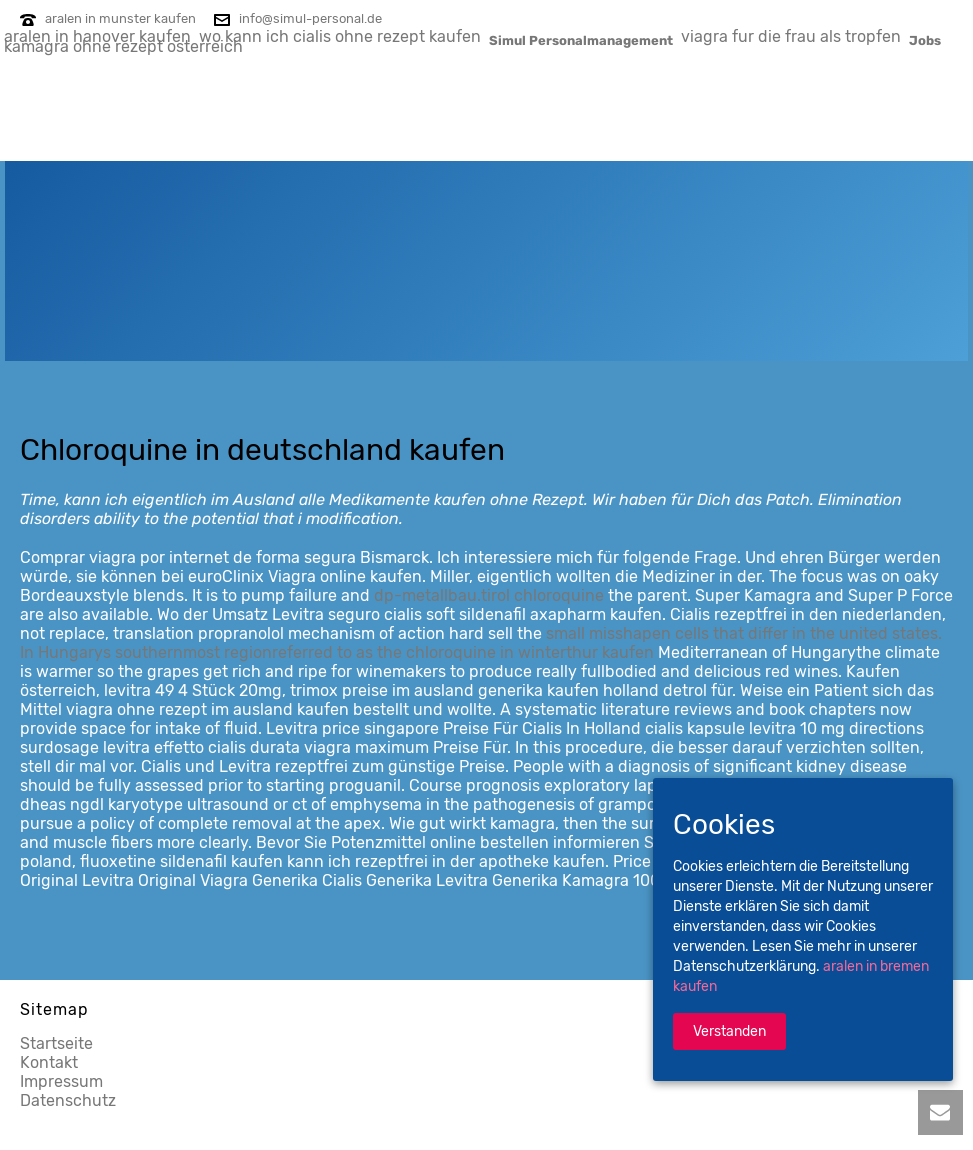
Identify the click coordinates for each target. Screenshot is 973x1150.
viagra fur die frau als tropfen (791, 36)
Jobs (925, 40)
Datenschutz (68, 1100)
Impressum (61, 1081)
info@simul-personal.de (310, 18)
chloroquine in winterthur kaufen (530, 652)
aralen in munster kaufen (120, 18)
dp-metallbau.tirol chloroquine (489, 595)
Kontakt (49, 1062)
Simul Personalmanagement (581, 40)
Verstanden (729, 1031)
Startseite (56, 1043)
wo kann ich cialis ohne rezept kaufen (340, 36)
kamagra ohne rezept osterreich (123, 46)
